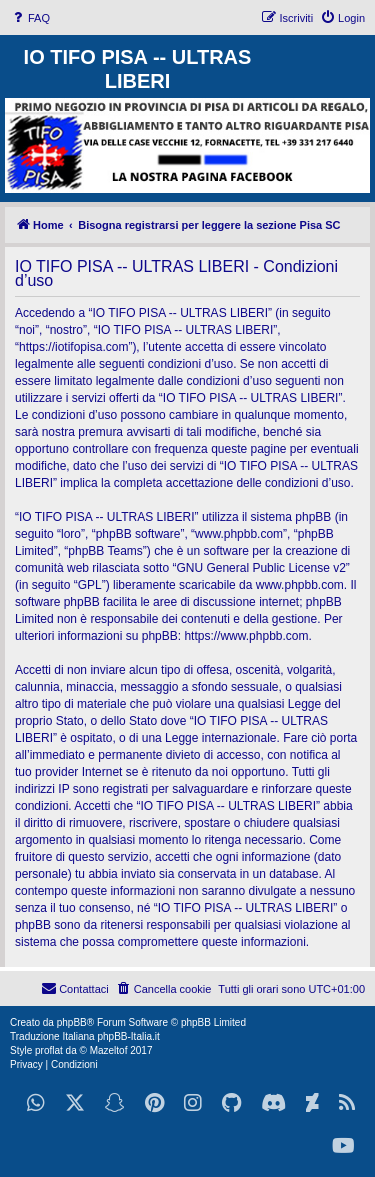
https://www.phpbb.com (246, 636)
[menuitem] (30, 18)
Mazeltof (109, 1050)
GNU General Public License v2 (260, 568)
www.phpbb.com (300, 585)
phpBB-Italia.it (128, 1036)
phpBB (72, 1022)
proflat (49, 1050)
